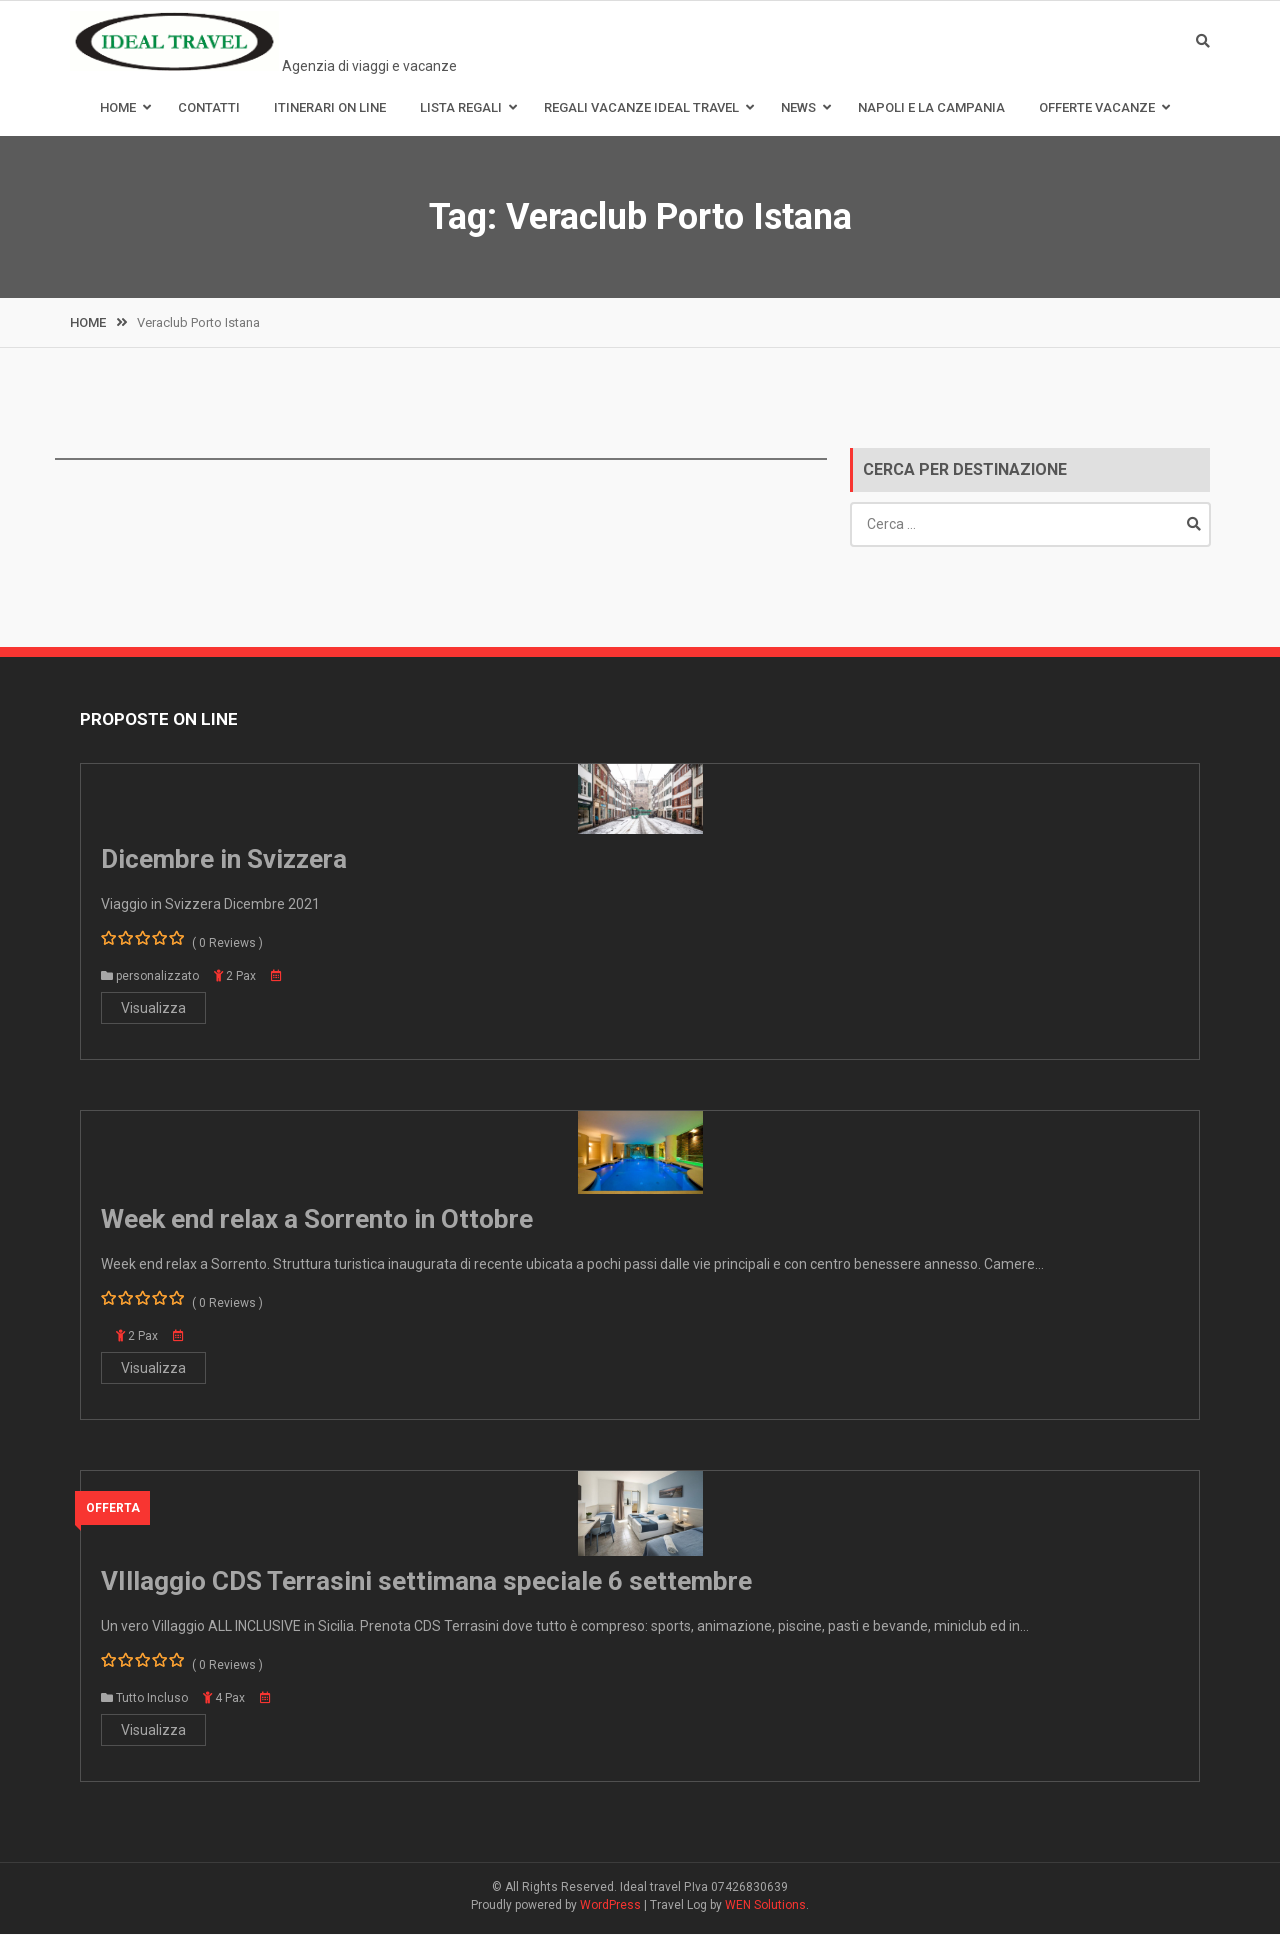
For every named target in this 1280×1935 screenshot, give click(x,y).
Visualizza (153, 1009)
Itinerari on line (330, 108)
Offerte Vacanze (1097, 108)
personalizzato (157, 977)
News (798, 108)
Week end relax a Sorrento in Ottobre (317, 1220)
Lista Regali (461, 108)
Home (118, 108)
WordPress (610, 1906)
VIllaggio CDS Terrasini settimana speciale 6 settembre (426, 1582)
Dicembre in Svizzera (224, 860)
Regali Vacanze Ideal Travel (641, 108)
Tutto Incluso (152, 1699)
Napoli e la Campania (931, 108)
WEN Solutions (765, 1906)
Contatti (209, 108)
